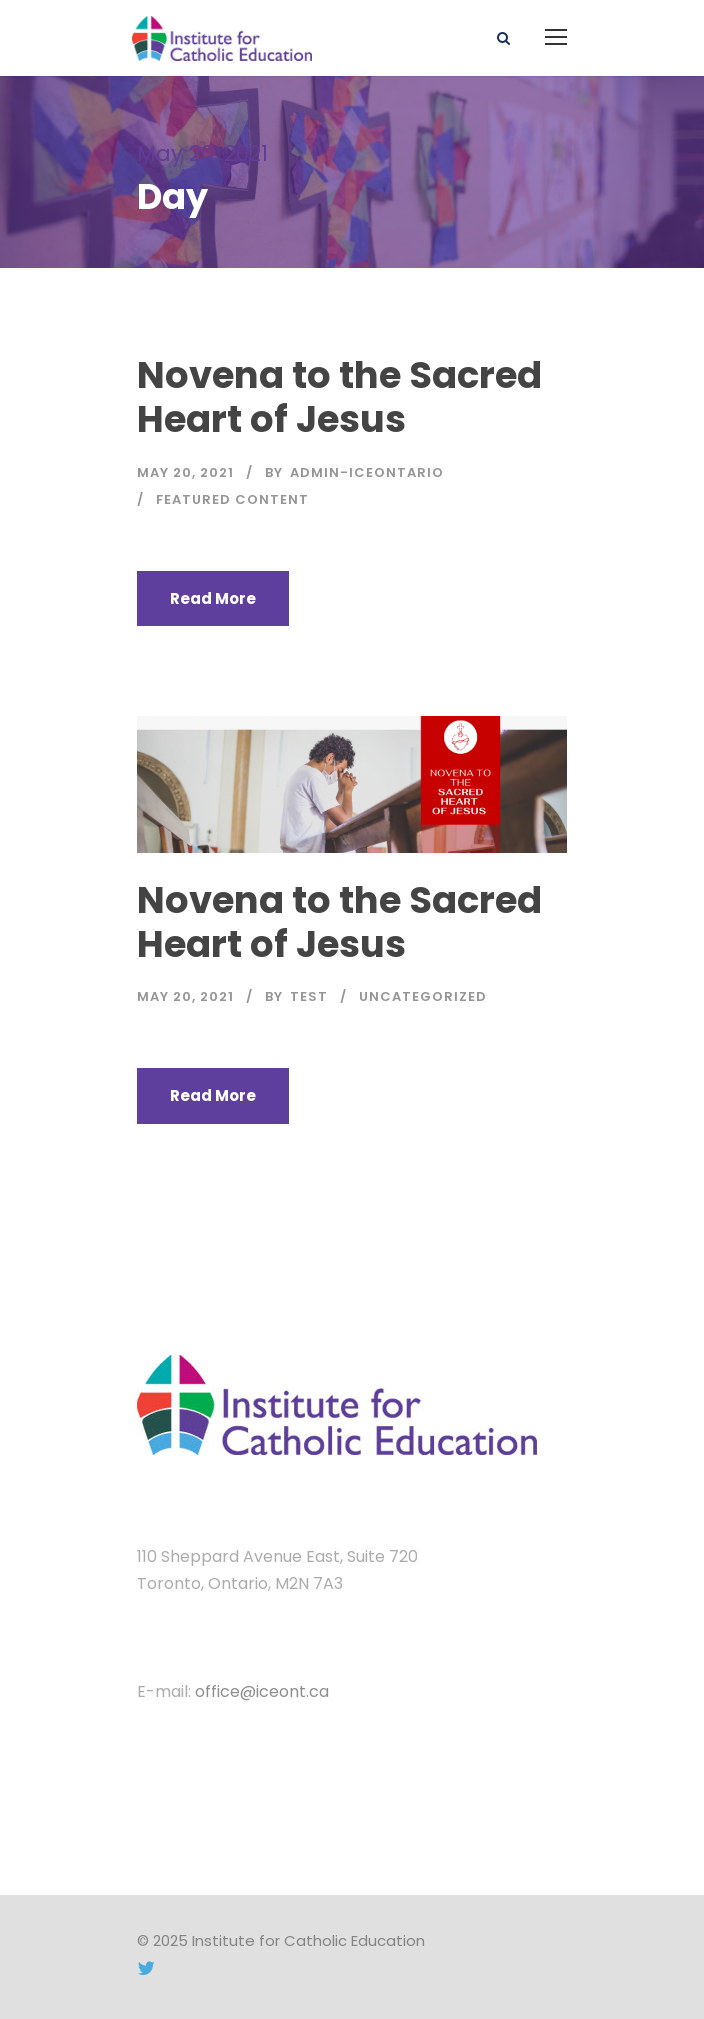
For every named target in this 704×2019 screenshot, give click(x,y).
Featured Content (232, 499)
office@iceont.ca (262, 1691)
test (309, 996)
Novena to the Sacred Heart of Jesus (339, 397)
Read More (213, 598)
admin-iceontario (367, 472)
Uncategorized (423, 996)
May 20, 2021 (185, 472)
